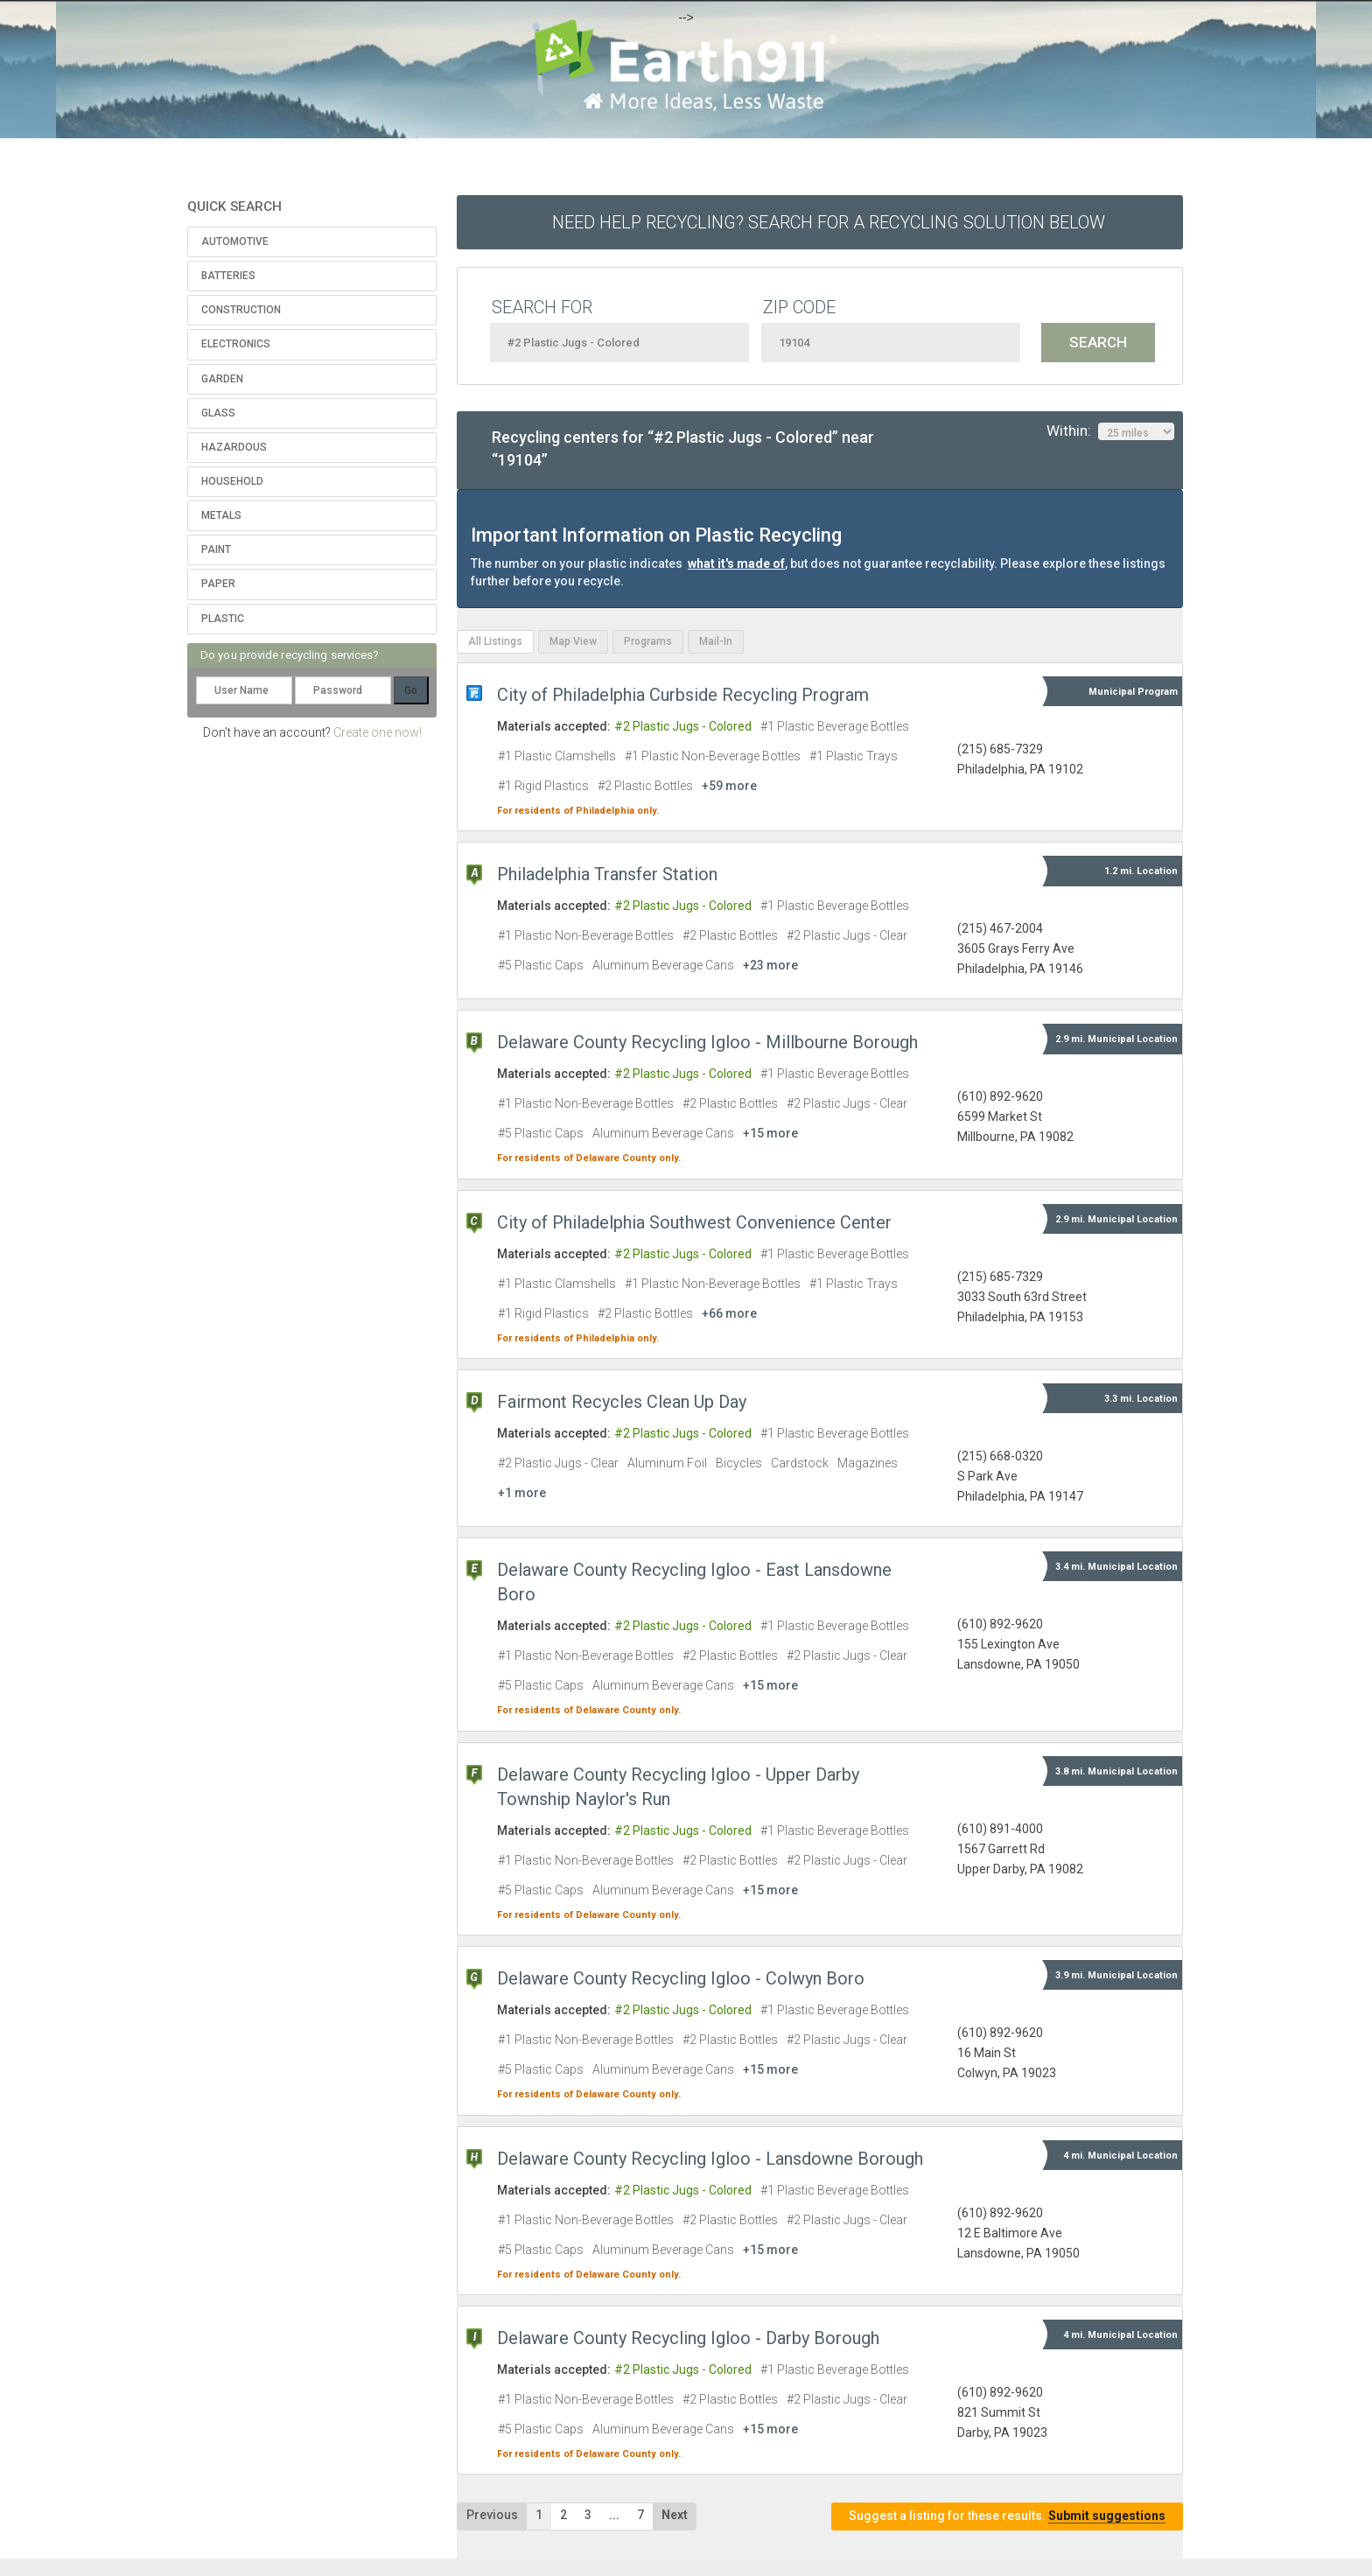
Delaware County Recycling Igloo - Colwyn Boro (680, 1978)
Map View (573, 641)
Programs (648, 641)
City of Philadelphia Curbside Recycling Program (683, 694)
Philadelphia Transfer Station (607, 874)
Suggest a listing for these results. (1007, 2516)
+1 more (522, 1493)
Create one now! (377, 732)
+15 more (770, 1133)
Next (675, 2515)
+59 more (729, 786)
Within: (1110, 431)
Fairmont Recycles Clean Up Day (621, 1401)
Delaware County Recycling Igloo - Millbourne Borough (707, 1042)
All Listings (495, 641)
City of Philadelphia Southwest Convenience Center (694, 1222)
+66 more (729, 1313)
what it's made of (736, 563)
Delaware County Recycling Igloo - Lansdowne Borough (710, 2158)
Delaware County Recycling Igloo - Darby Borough (688, 2338)
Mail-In (715, 641)
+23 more (770, 965)
